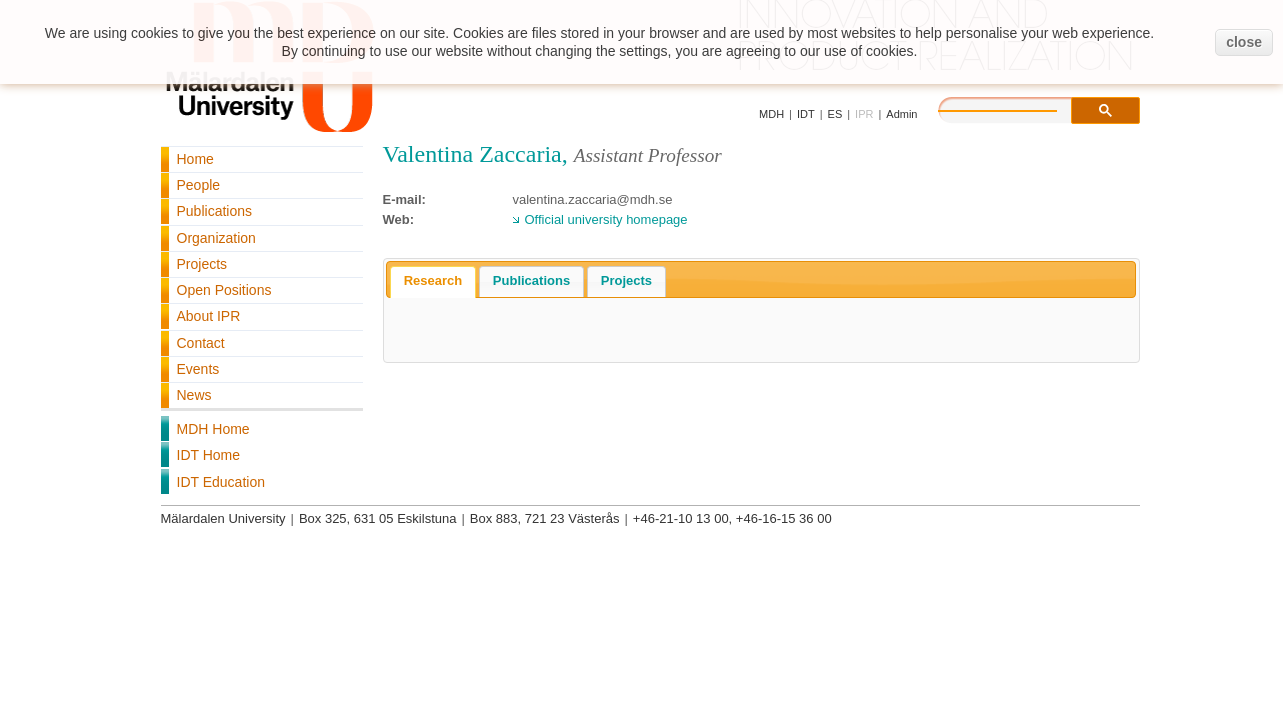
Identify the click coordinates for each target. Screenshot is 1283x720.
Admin (901, 114)
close (1244, 42)
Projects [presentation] (626, 280)
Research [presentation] (433, 280)
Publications (215, 211)
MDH (771, 114)
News (194, 395)
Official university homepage (606, 219)
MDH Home (213, 429)
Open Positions (224, 290)
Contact (201, 343)
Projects (202, 264)
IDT (806, 114)
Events (198, 369)
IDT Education (221, 482)
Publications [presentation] (531, 280)
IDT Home (209, 455)
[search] (1018, 108)
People (199, 185)
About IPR (209, 316)
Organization (216, 238)
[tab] (433, 282)
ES (835, 114)
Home (195, 159)
